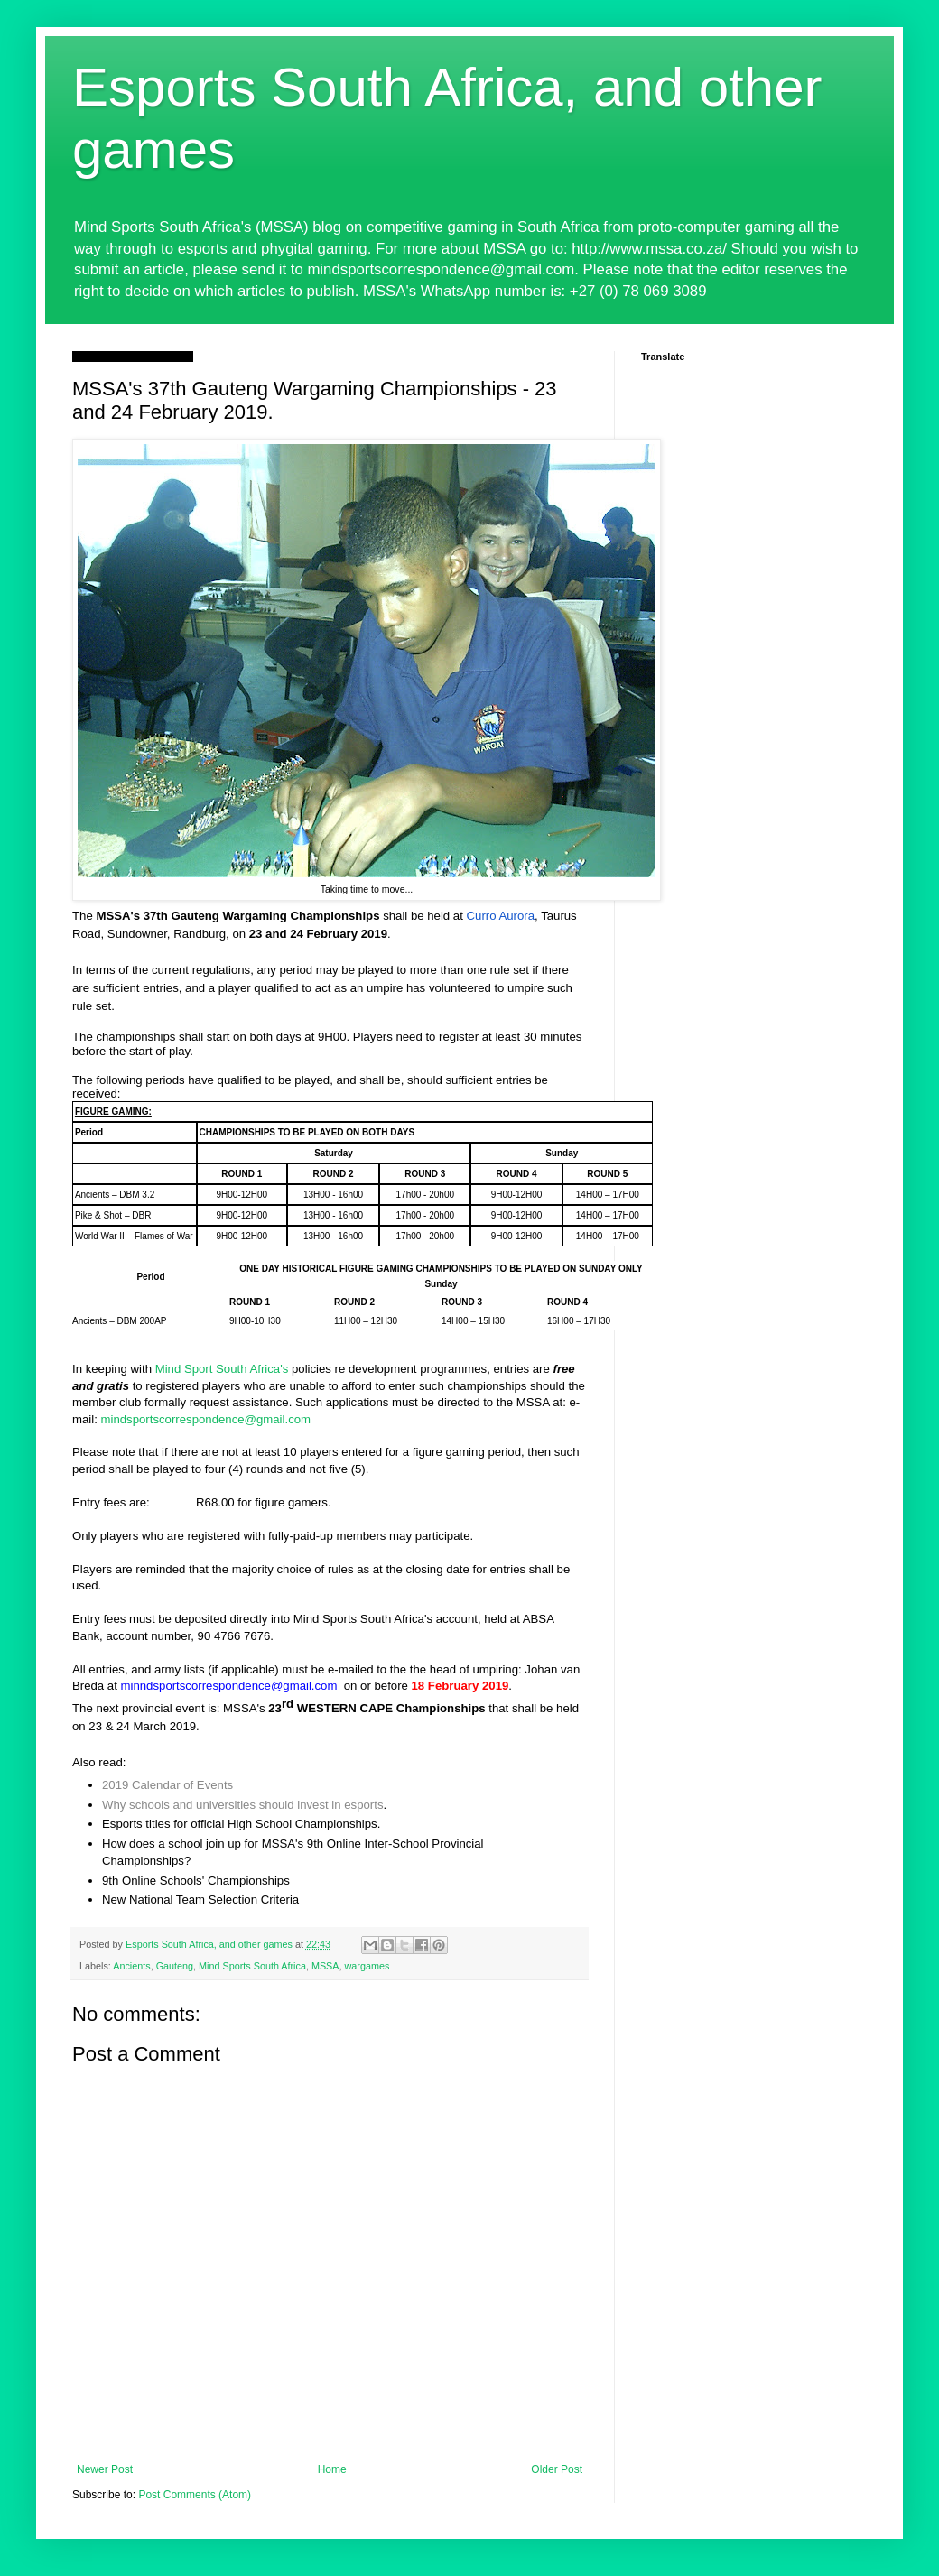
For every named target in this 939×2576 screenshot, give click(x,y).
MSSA (325, 1965)
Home (332, 2469)
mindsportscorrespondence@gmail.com (206, 1419)
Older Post (556, 2469)
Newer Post (105, 2469)
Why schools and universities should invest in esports (243, 1805)
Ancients (131, 1965)
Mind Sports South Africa (252, 1965)
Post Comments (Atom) (194, 2494)
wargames (367, 1965)
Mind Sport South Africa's (222, 1369)
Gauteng (174, 1965)
